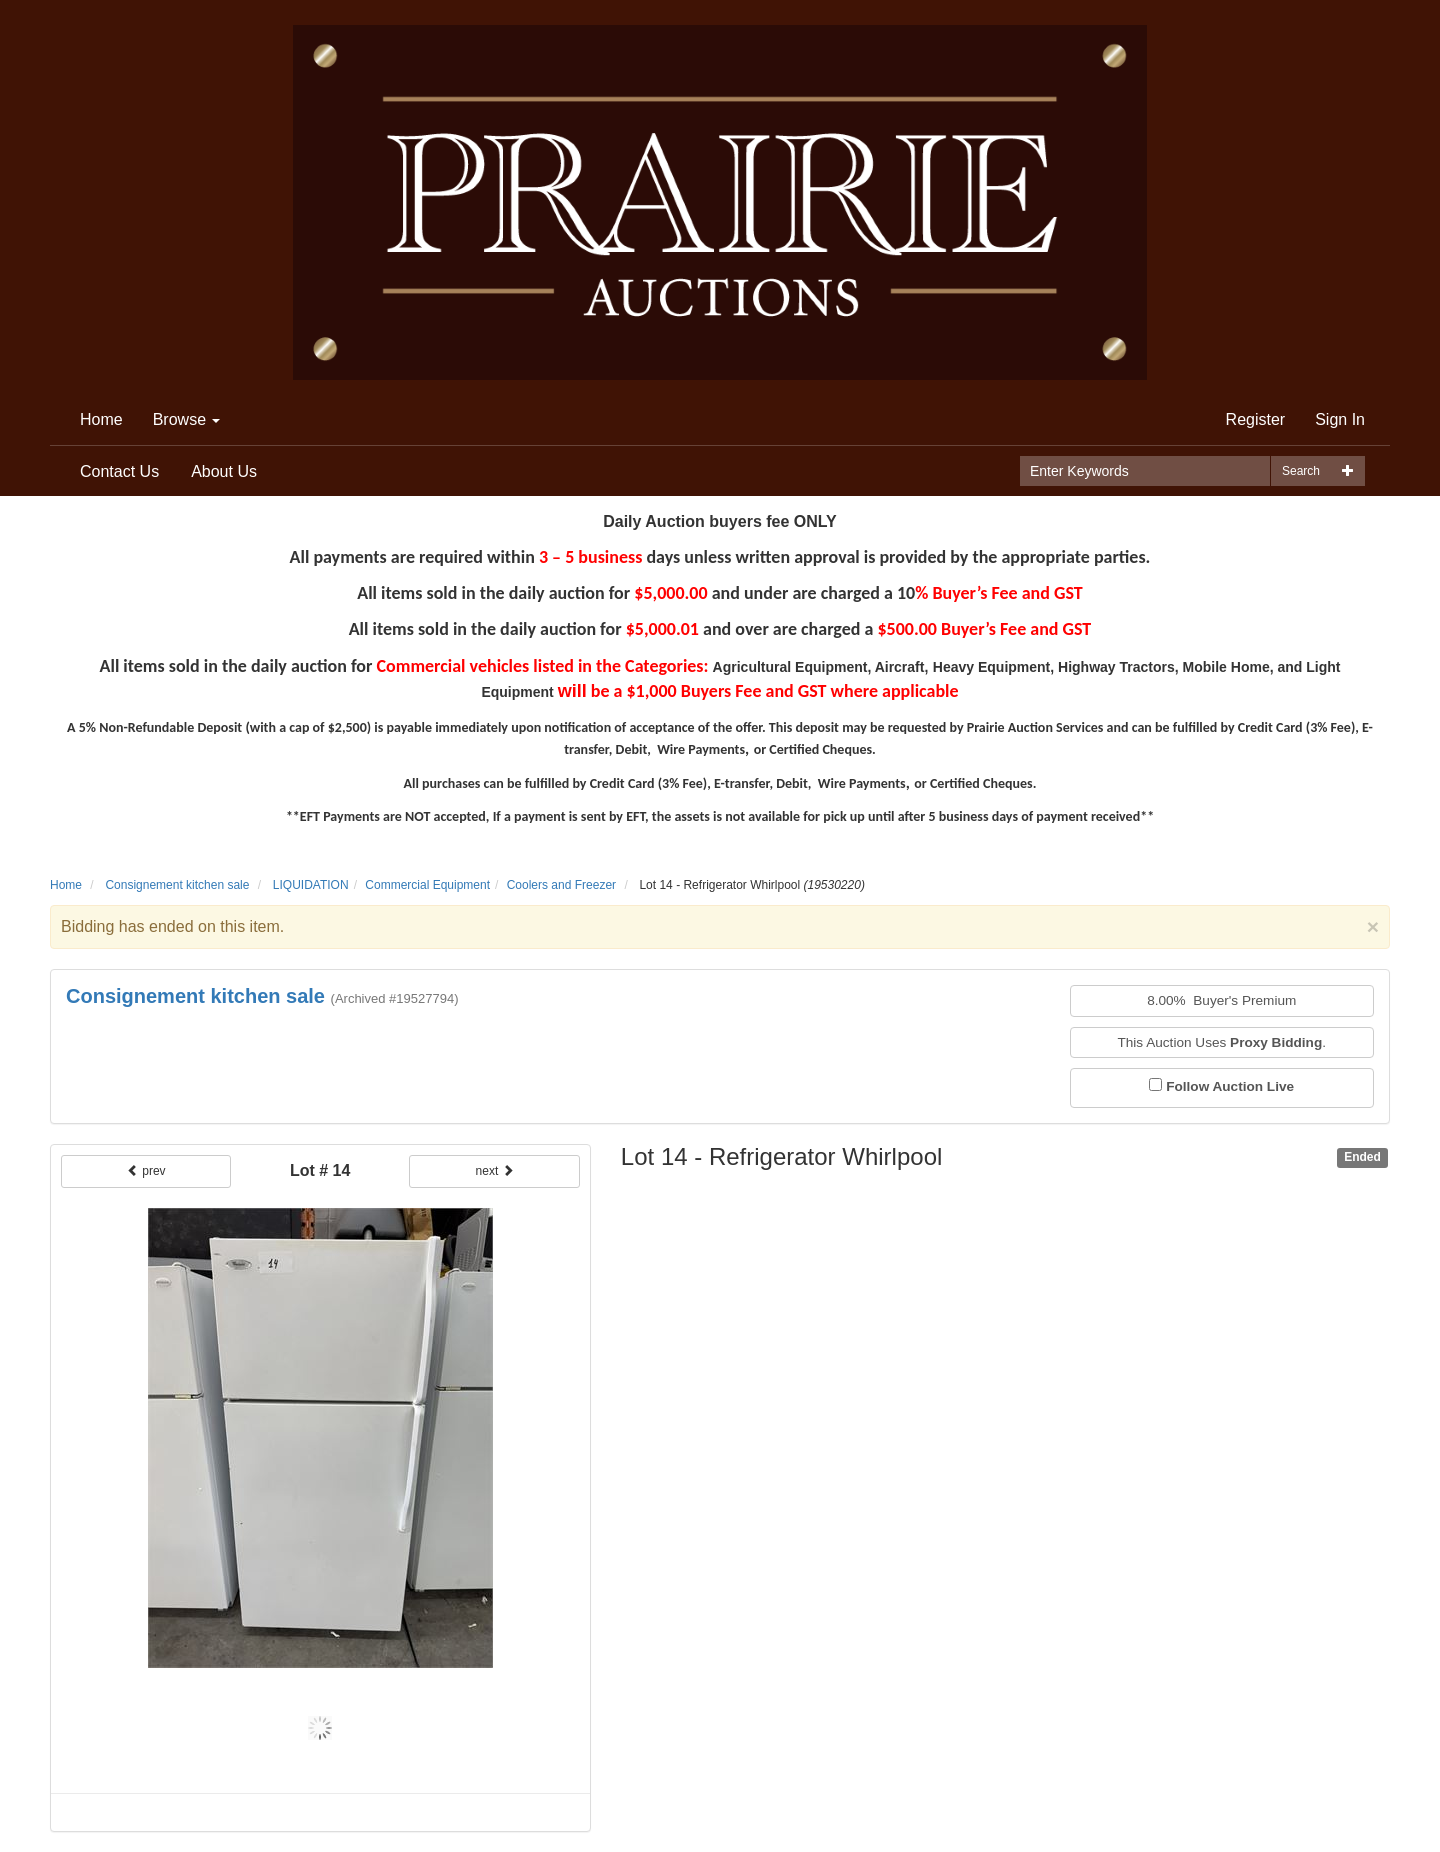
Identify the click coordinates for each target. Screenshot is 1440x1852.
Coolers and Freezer (561, 885)
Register (1256, 419)
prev (146, 1171)
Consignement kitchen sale (177, 885)
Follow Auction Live (1230, 1086)
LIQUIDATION (311, 885)
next (495, 1171)
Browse (187, 419)
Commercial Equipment (427, 885)
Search (1301, 471)
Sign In (1340, 419)
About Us (224, 471)
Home (101, 419)
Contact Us (119, 471)
